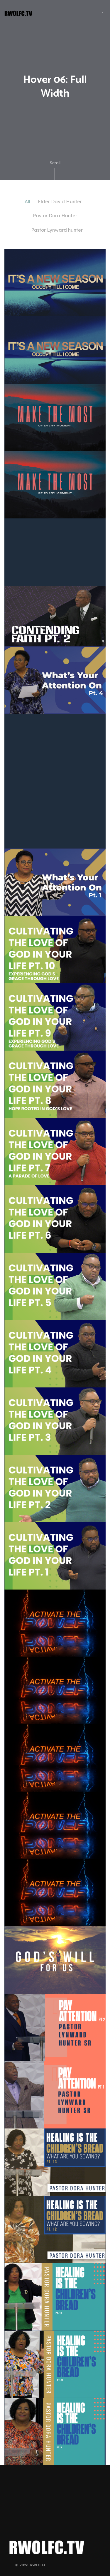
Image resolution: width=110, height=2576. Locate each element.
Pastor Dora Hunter (55, 215)
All (27, 201)
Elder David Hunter (60, 201)
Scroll (55, 170)
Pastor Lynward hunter (57, 230)
